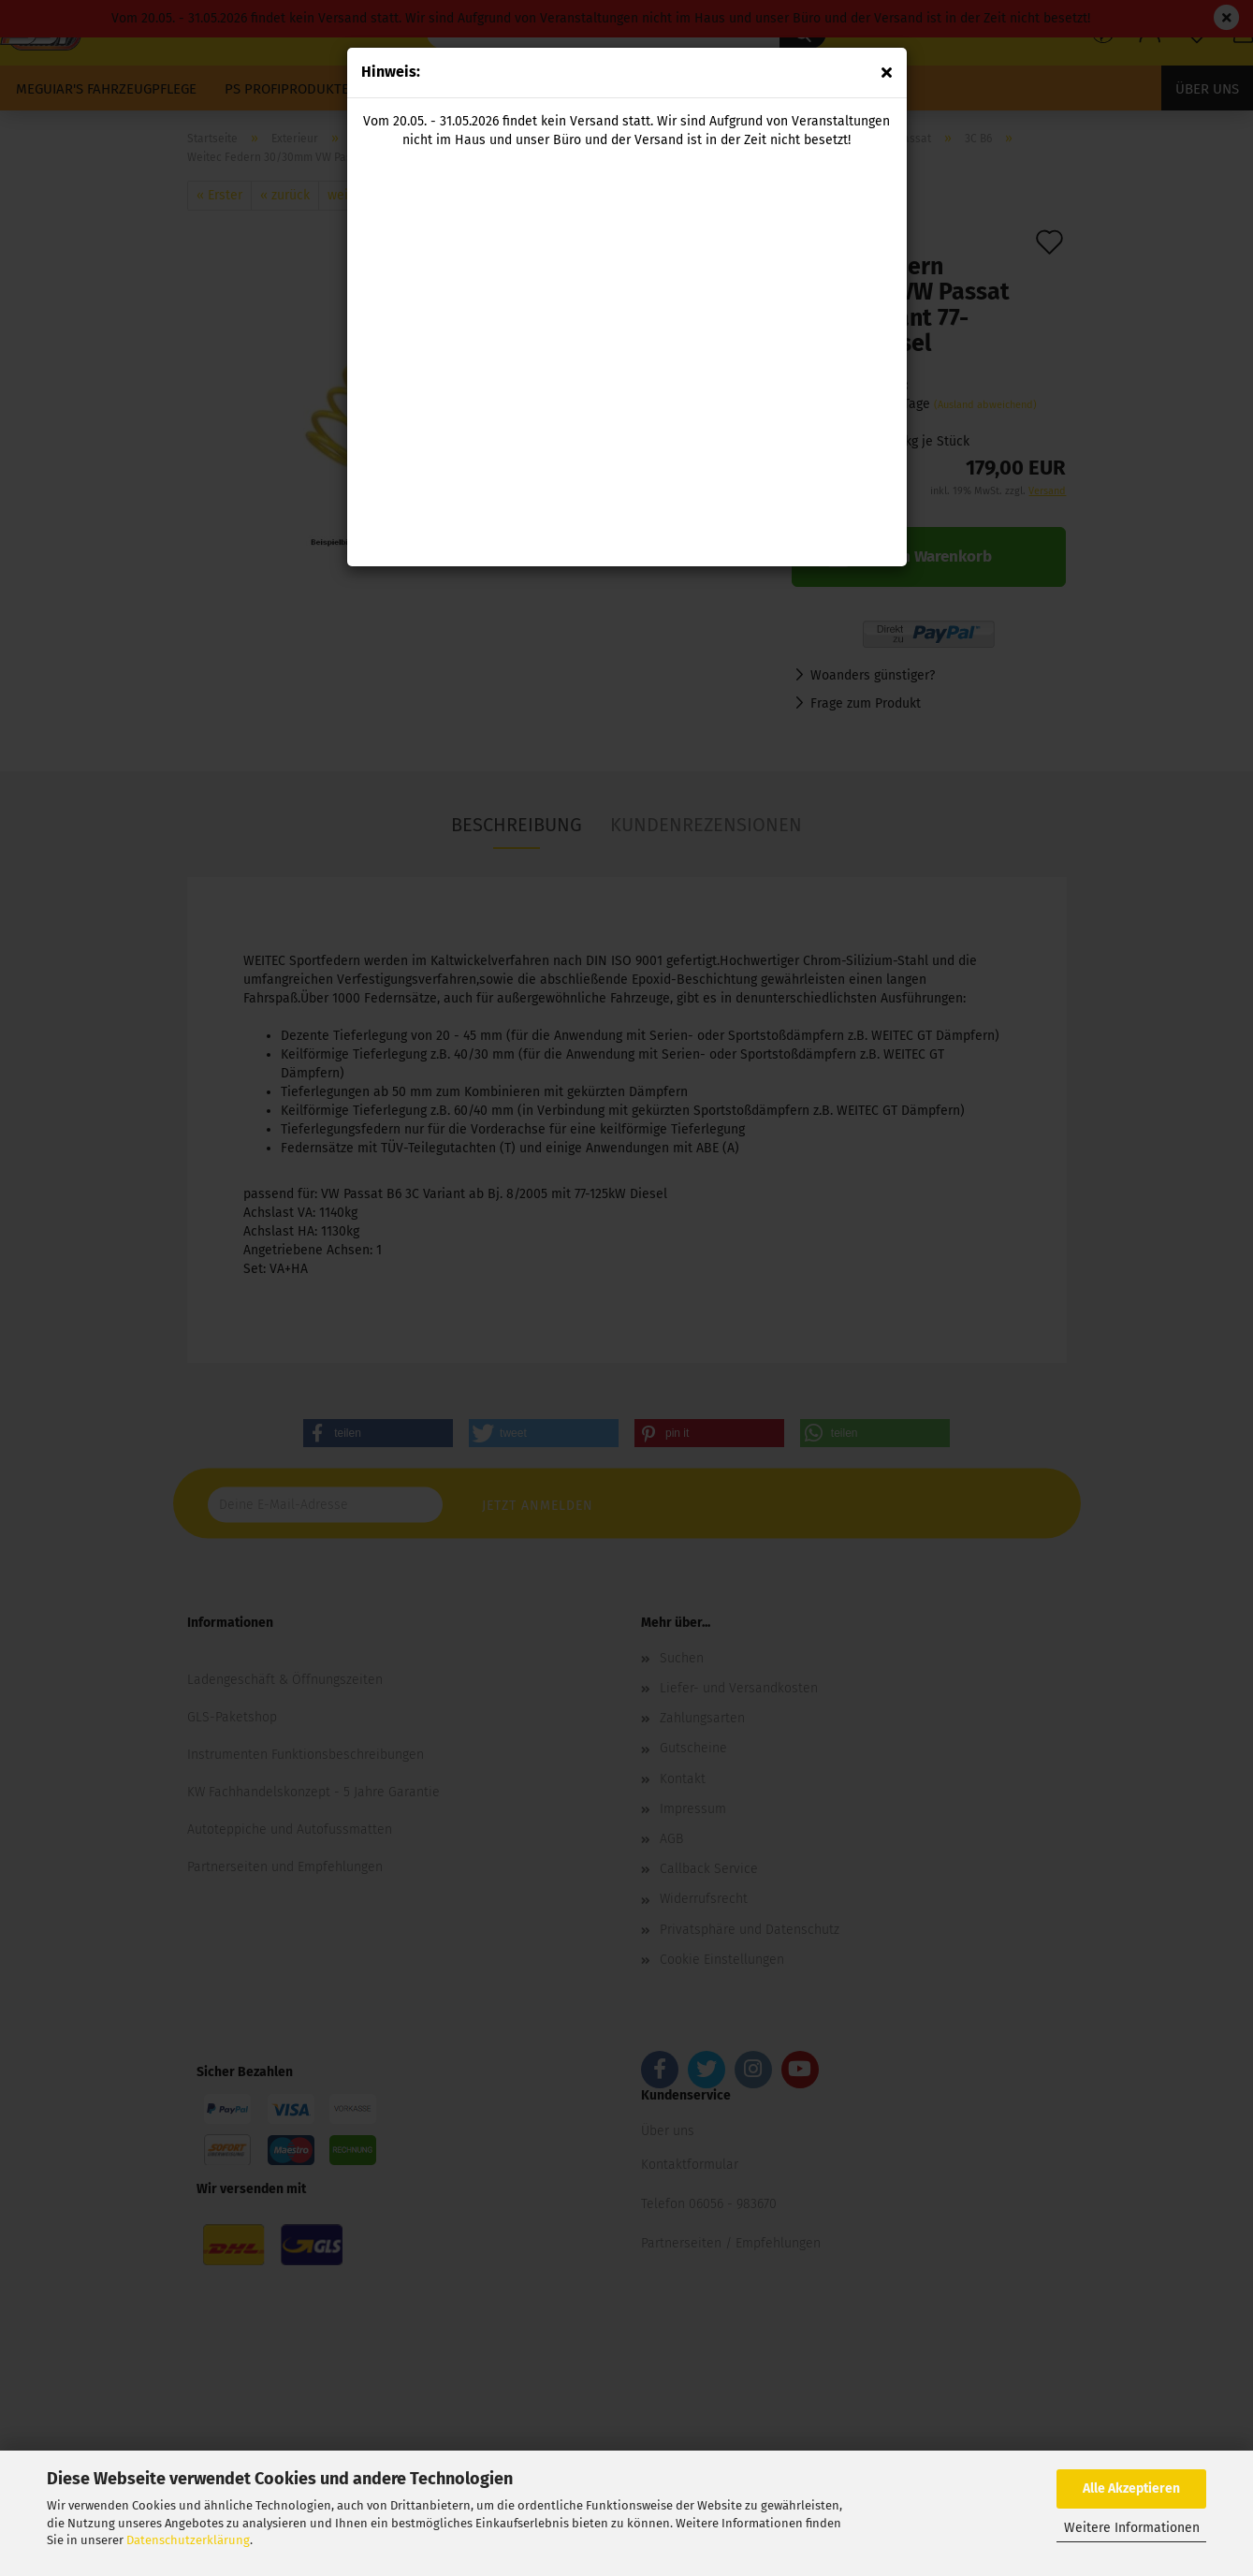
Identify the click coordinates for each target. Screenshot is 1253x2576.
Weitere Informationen (1132, 2528)
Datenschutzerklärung (188, 2540)
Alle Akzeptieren (1131, 2488)
